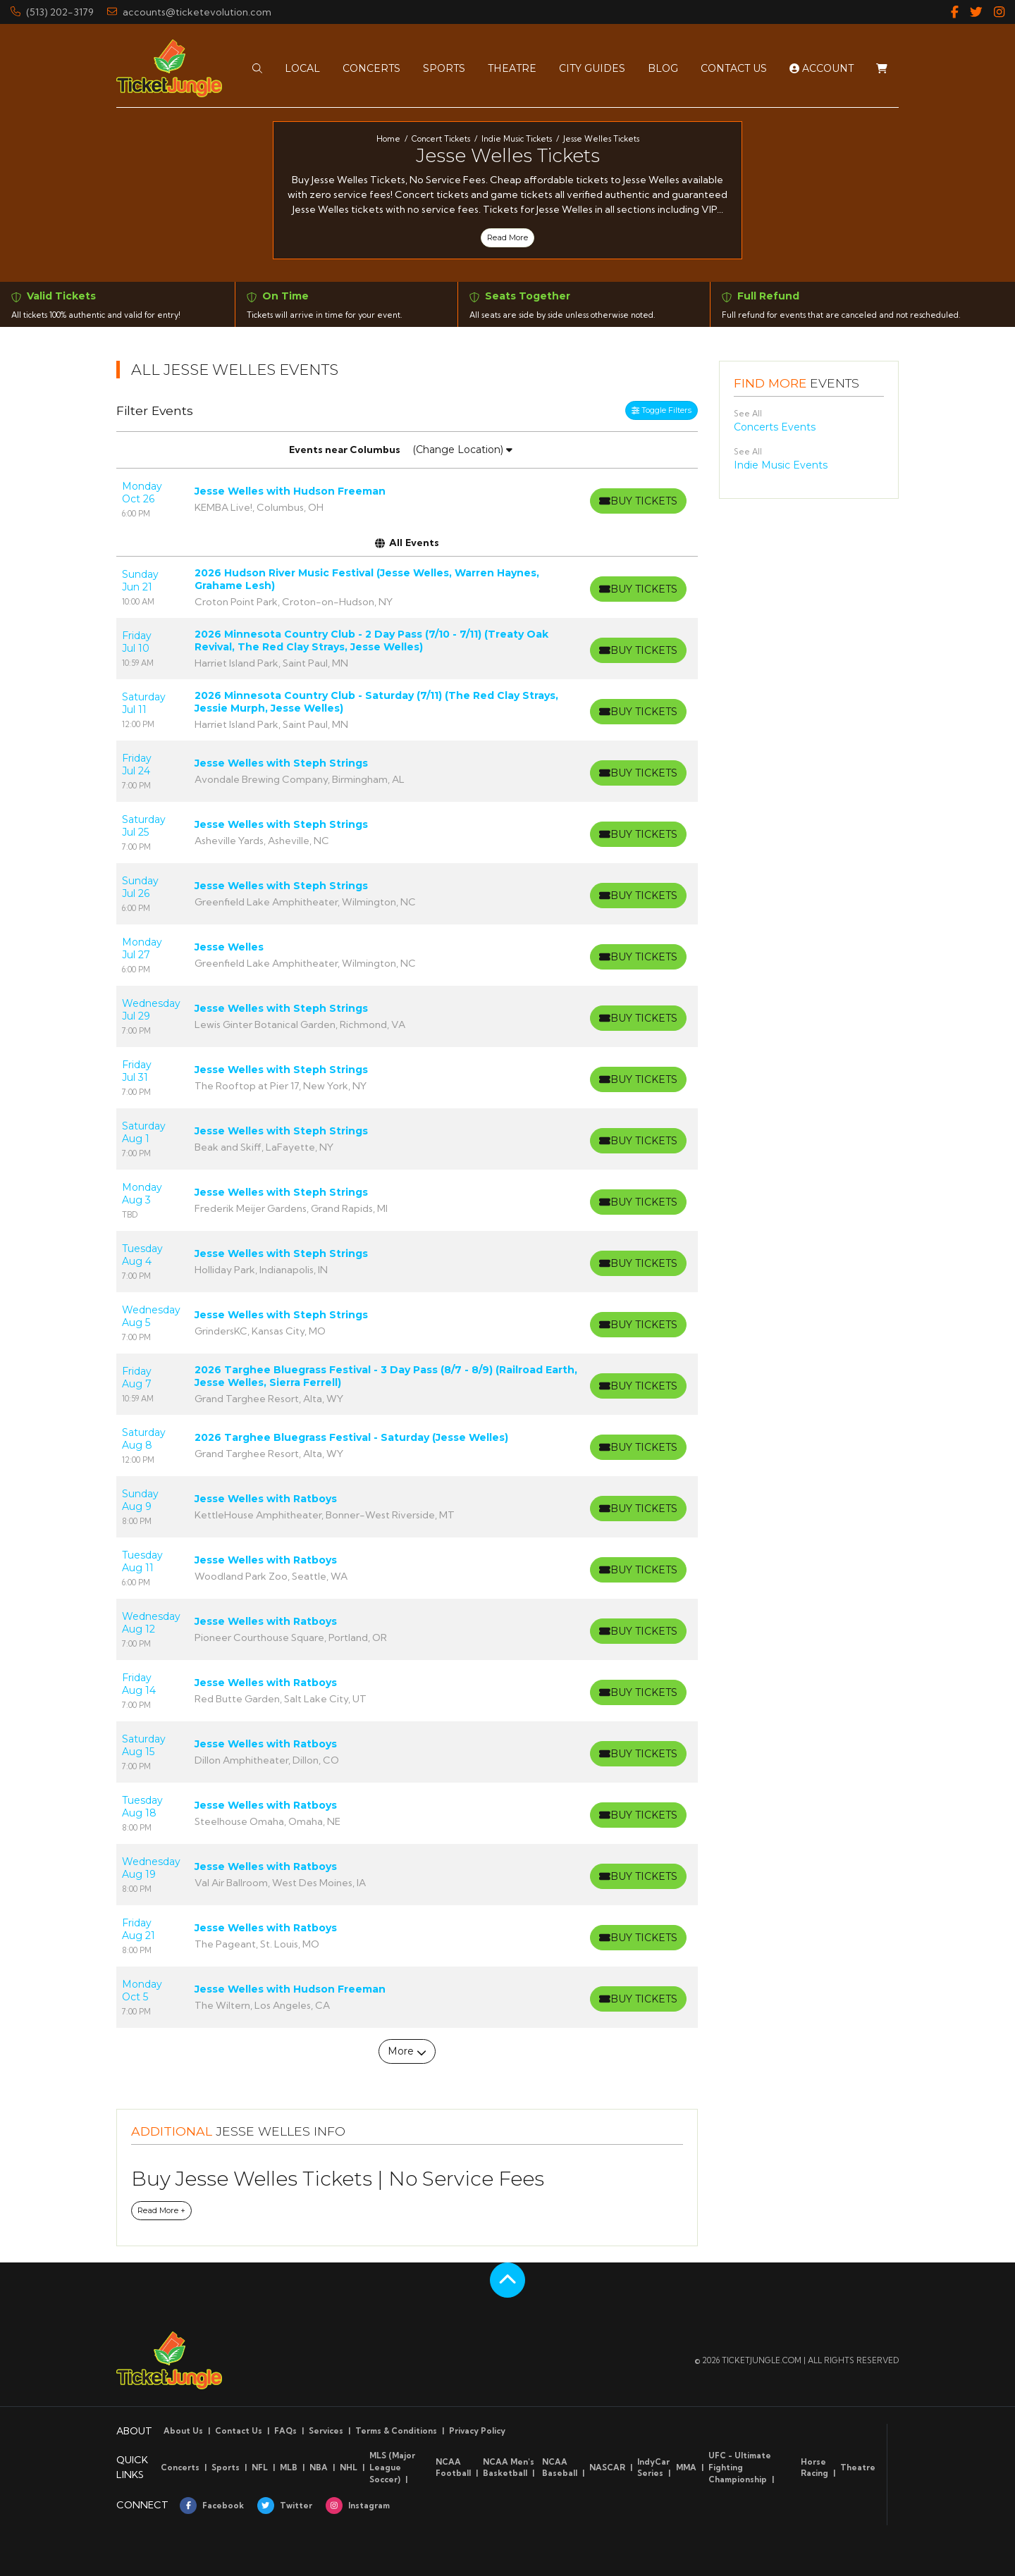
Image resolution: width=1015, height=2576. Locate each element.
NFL (260, 2467)
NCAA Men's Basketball (508, 2468)
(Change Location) (462, 449)
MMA (686, 2467)
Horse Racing (814, 2468)
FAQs (285, 2431)
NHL (348, 2467)
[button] (257, 62)
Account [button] (821, 62)
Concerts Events (775, 427)
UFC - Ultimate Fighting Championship (739, 2467)
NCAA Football (453, 2468)
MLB (288, 2467)
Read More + (161, 2210)
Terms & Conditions (396, 2431)
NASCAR (607, 2467)
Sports (225, 2467)
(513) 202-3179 (52, 12)
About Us (183, 2431)
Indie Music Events (781, 465)
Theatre (857, 2467)
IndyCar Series (653, 2468)
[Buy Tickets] (636, 501)
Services (326, 2431)
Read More (507, 237)
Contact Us (238, 2431)
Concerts (180, 2467)
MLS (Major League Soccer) (392, 2467)
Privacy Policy (477, 2431)
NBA (318, 2467)
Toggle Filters (661, 410)
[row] (407, 499)
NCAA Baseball (559, 2468)
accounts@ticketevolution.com (189, 12)
